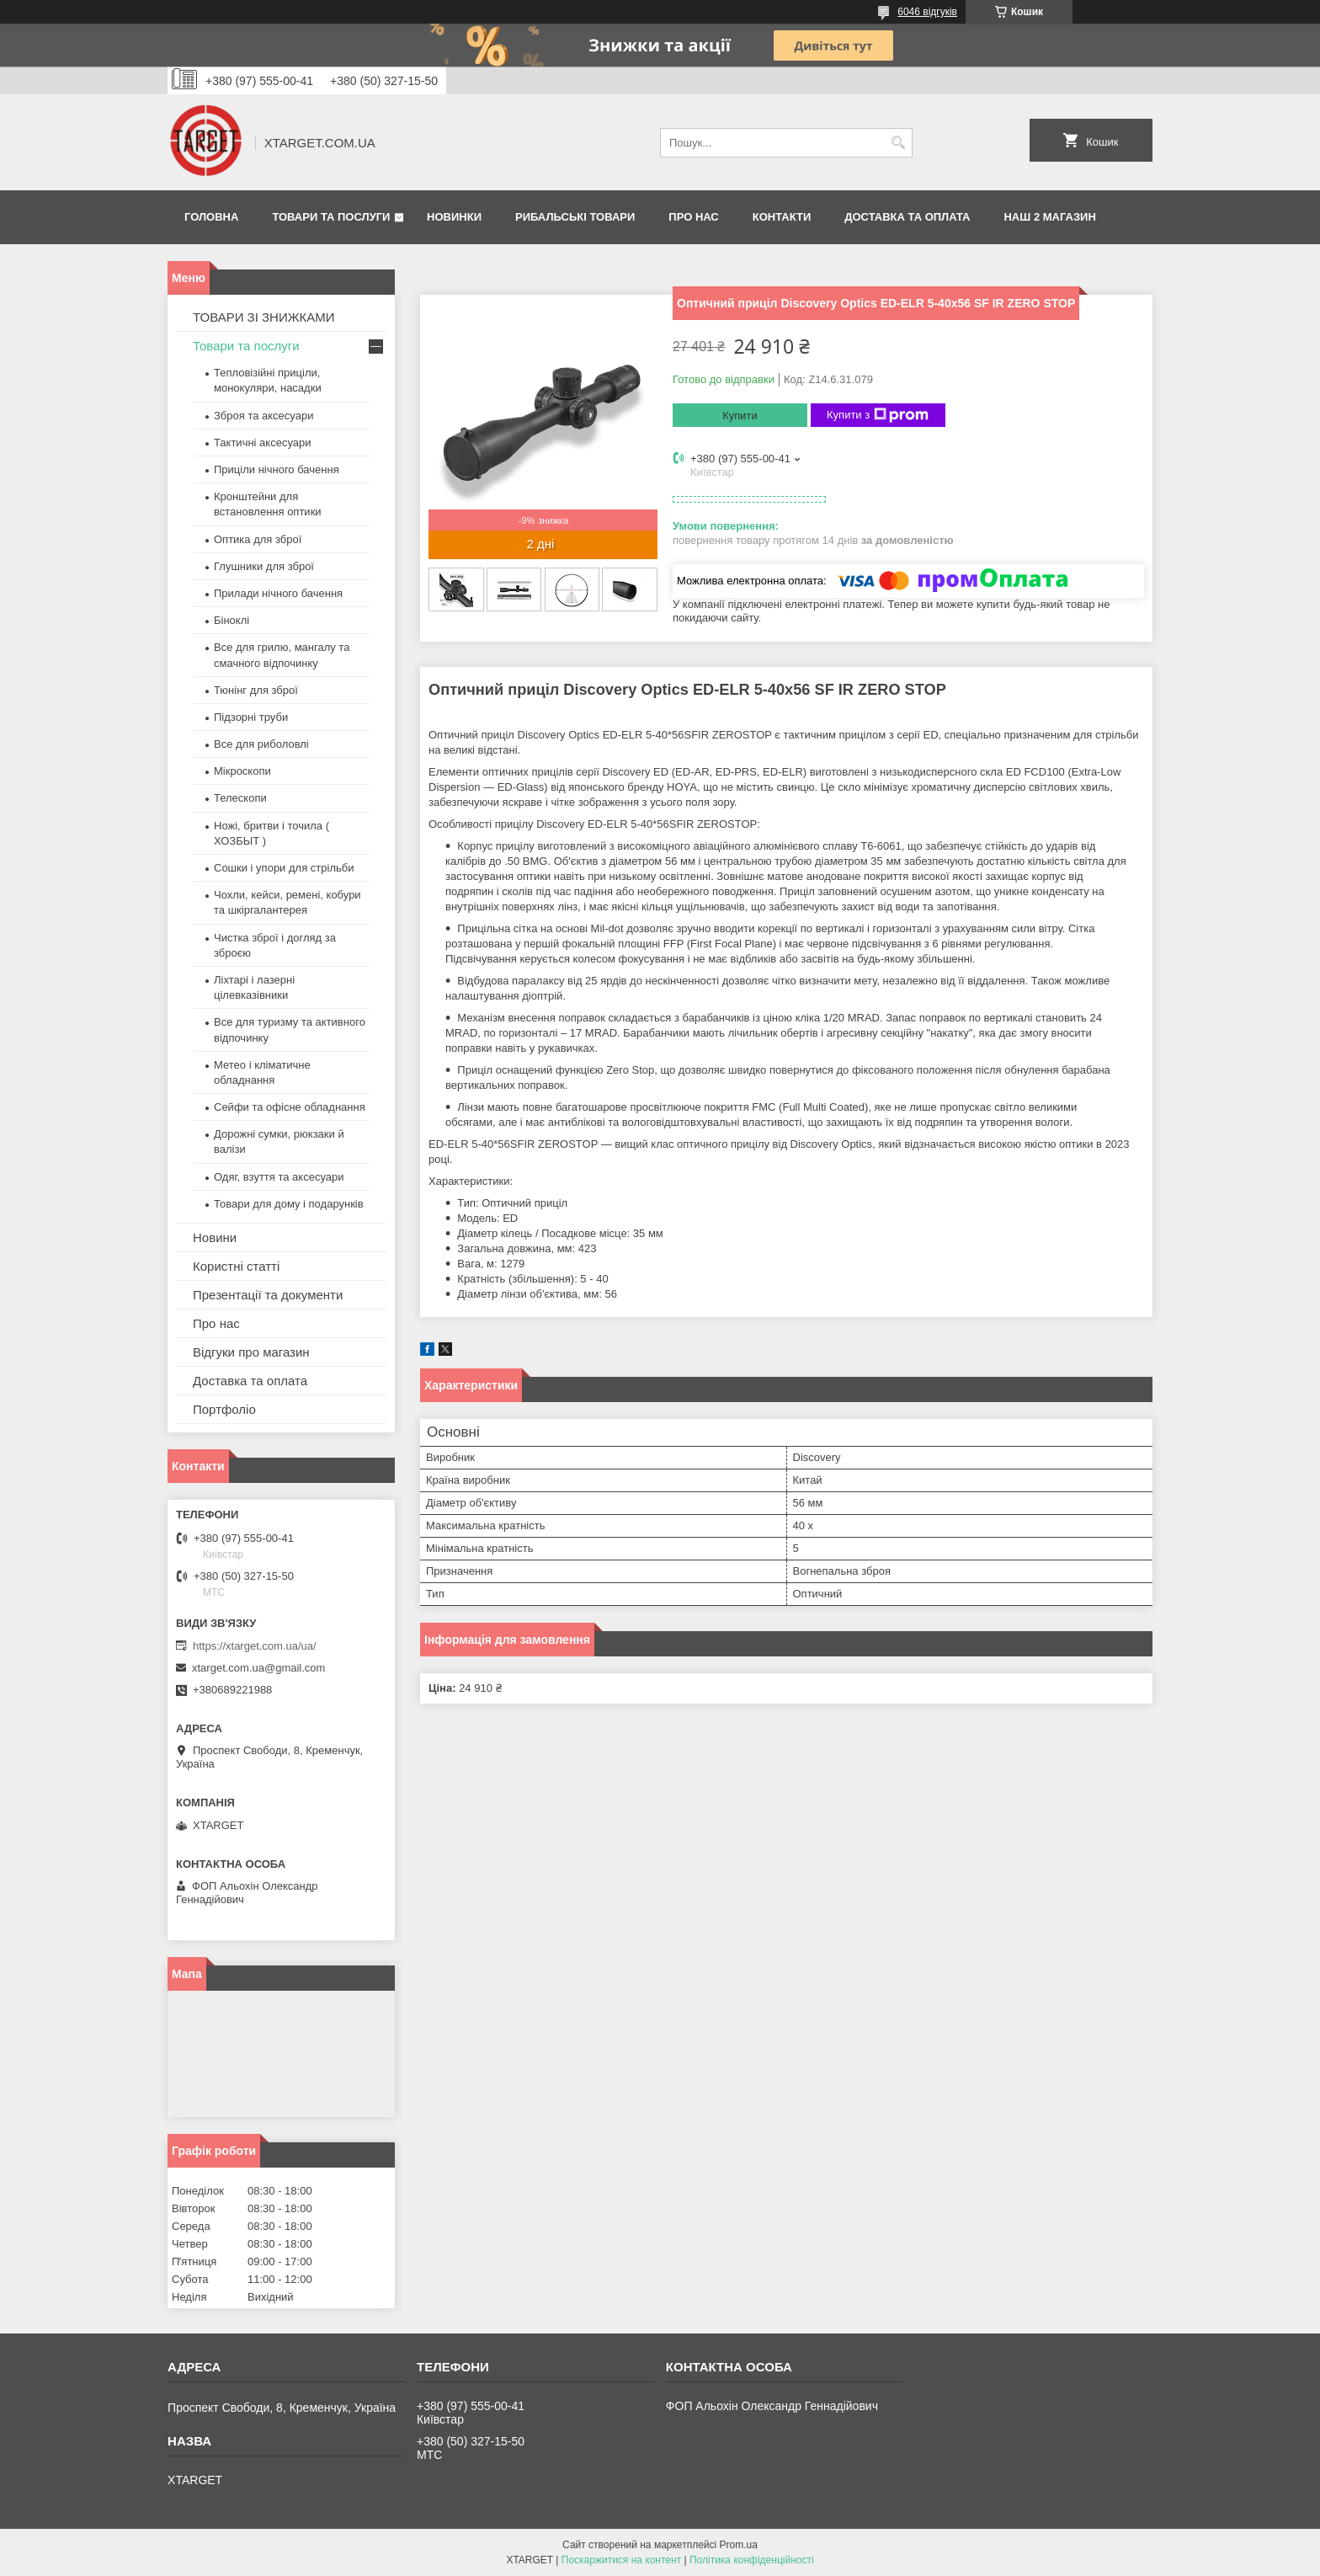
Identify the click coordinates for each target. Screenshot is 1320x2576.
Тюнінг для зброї (256, 690)
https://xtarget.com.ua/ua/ (255, 1646)
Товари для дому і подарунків (289, 1203)
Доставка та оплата (907, 217)
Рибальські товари (575, 217)
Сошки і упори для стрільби (284, 867)
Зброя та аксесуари (263, 415)
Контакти (782, 217)
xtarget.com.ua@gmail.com (258, 1667)
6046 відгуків (927, 12)
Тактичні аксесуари (262, 442)
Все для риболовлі (261, 744)
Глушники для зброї (264, 566)
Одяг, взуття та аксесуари (278, 1177)
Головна (211, 217)
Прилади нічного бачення (278, 593)
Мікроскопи (242, 771)
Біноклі (231, 620)
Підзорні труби (251, 717)
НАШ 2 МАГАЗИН (1049, 217)
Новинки (454, 217)
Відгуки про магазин (251, 1352)
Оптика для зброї (257, 539)
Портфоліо (224, 1409)
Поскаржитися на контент (621, 2560)
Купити (740, 415)
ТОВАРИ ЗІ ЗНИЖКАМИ (264, 317)
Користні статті (236, 1266)
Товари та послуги (331, 217)
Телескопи (240, 798)
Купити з (878, 415)
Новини (215, 1237)
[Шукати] (898, 142)
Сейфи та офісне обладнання (289, 1107)
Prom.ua (739, 2545)
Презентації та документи (268, 1295)
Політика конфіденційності (751, 2560)
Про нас (693, 217)
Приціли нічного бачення (276, 469)
